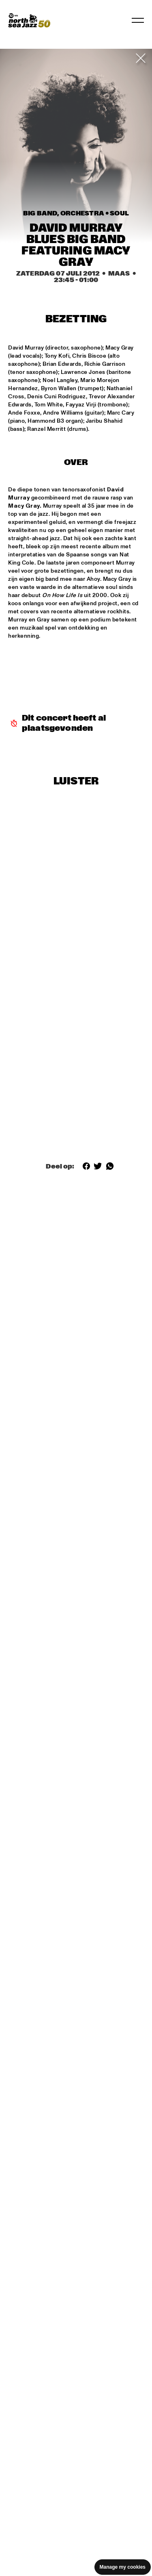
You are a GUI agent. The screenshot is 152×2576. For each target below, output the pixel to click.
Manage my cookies (123, 2567)
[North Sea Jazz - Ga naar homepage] (29, 20)
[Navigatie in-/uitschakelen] (138, 20)
